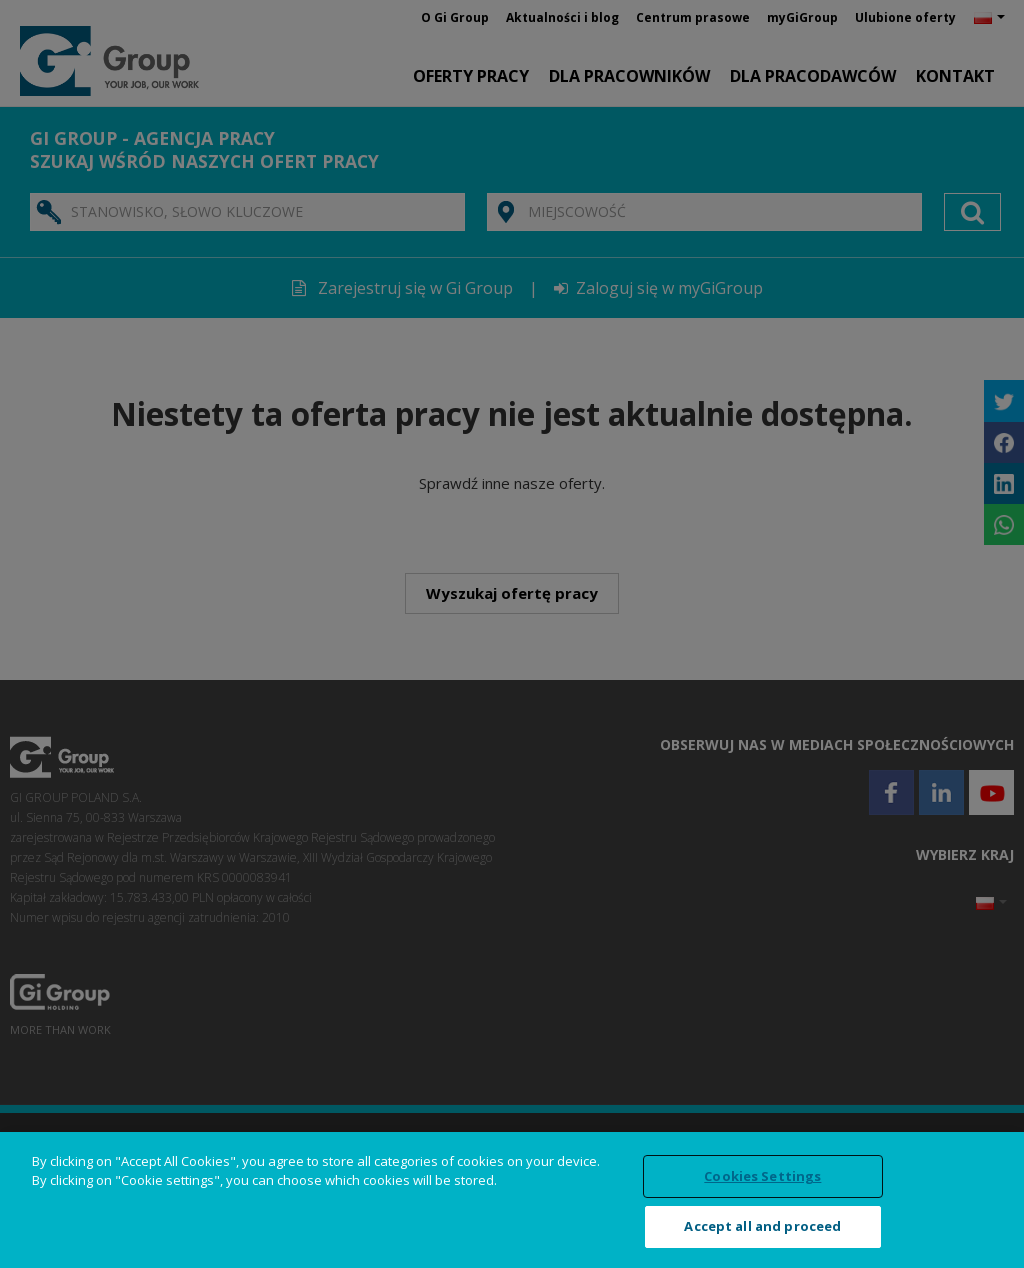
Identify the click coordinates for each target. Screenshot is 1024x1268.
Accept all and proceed (762, 1226)
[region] (512, 1200)
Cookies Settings (762, 1176)
